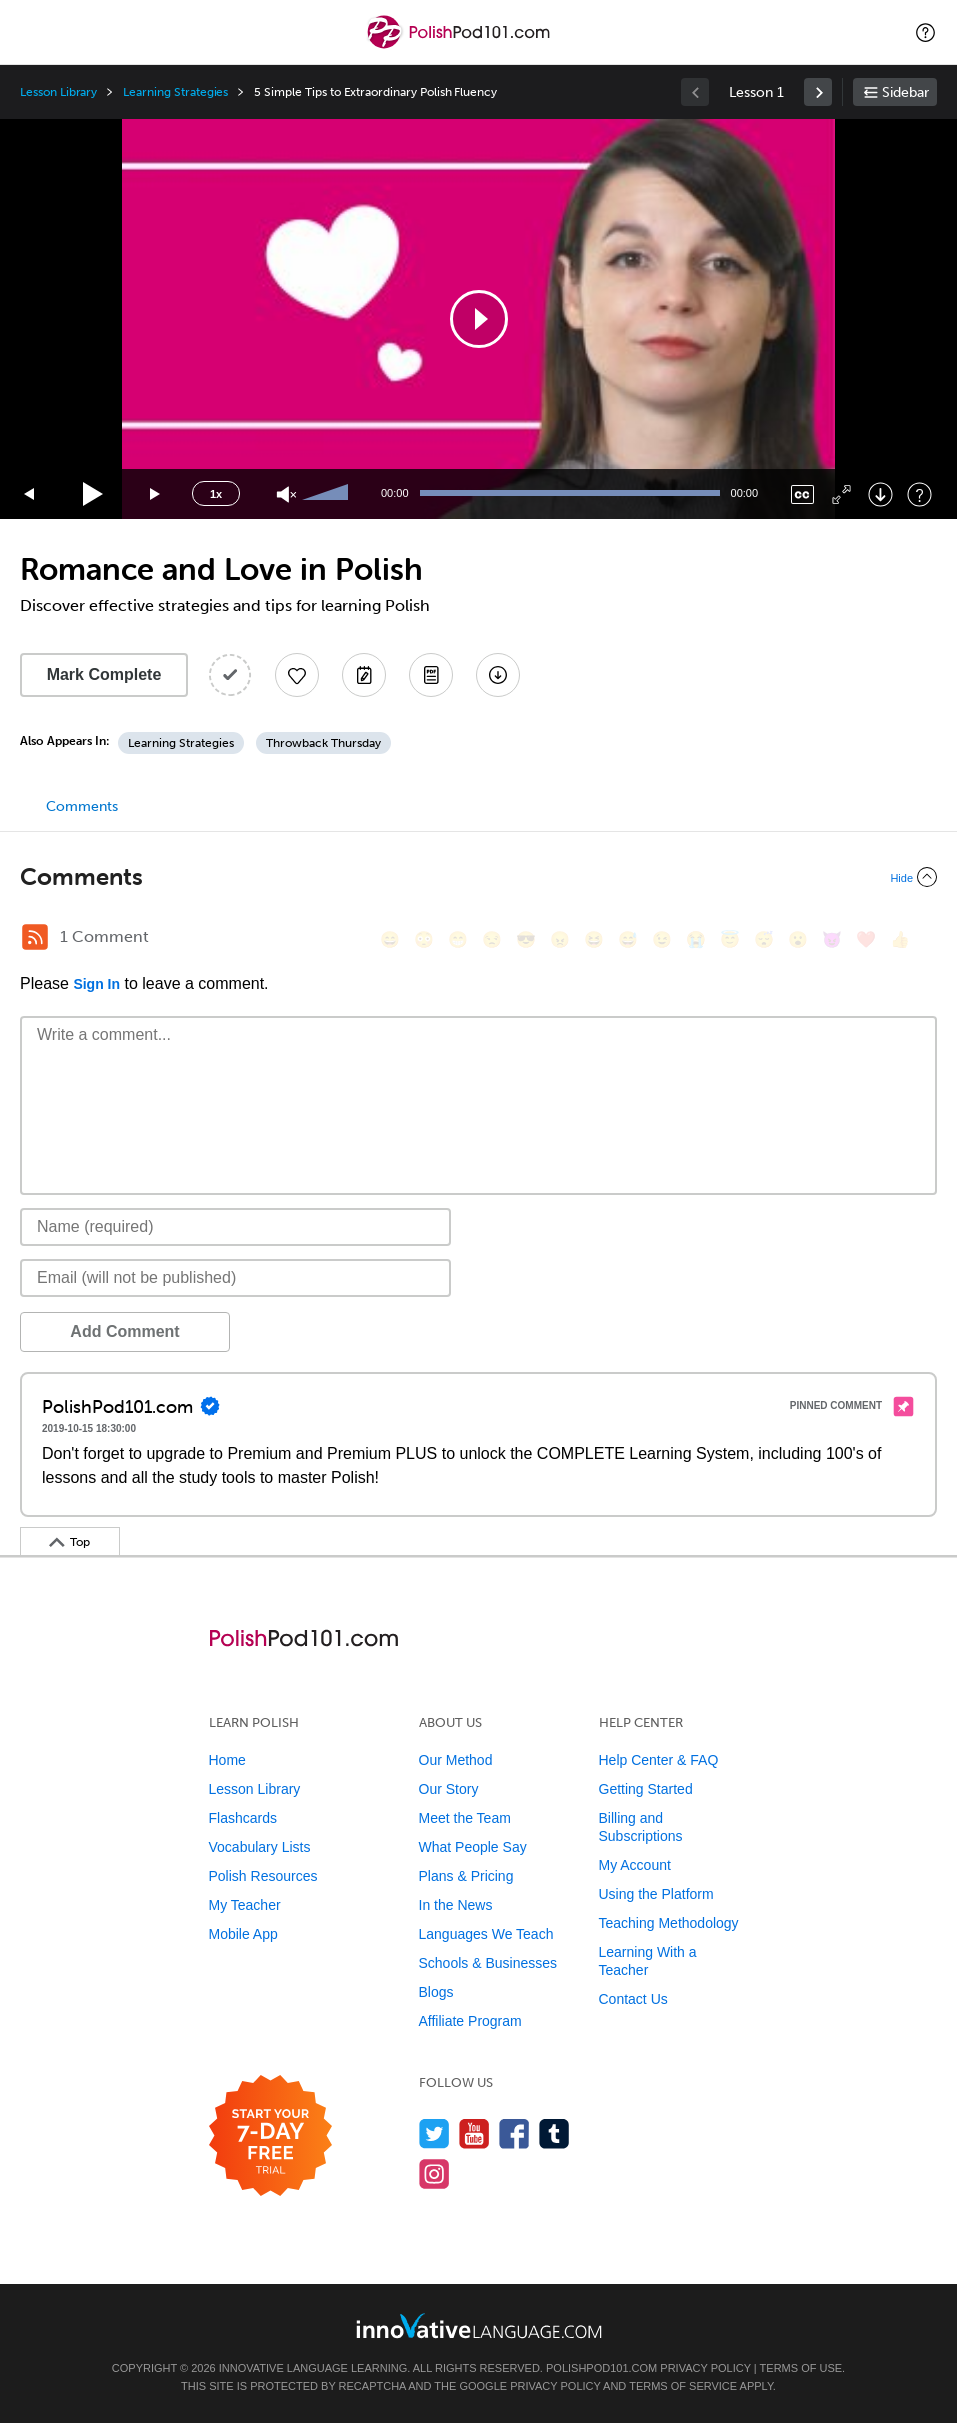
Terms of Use (801, 2368)
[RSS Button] (35, 937)
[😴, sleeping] (764, 939)
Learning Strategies (175, 92)
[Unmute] (286, 494)
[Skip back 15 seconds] (30, 494)
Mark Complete (104, 674)
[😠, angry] (560, 939)
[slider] (328, 494)
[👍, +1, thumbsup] (900, 939)
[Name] (235, 1227)
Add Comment (124, 1331)
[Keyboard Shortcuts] (919, 494)
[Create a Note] (364, 675)
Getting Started (646, 1789)
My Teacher (245, 1905)
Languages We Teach (486, 1934)
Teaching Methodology (669, 1923)
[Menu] (32, 32)
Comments (82, 806)
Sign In (96, 984)
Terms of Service (683, 2386)
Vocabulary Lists (260, 1847)
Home (227, 1760)
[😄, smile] (390, 939)
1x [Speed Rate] (216, 494)
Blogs (436, 1992)
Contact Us (633, 1999)
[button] (925, 32)
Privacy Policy (705, 2368)
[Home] (461, 46)
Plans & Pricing (466, 1876)
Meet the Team (465, 1818)
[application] (478, 319)
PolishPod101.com (601, 2368)
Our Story (449, 1789)
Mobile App (243, 1934)
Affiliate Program (470, 2021)
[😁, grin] (458, 939)
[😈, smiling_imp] (832, 939)
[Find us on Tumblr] (554, 2133)
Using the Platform (656, 1894)
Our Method (456, 1760)
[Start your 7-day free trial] (270, 2136)
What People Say (473, 1847)
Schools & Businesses (488, 1963)
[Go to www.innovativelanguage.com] (479, 2325)
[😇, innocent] (730, 939)
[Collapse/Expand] (478, 877)
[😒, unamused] (492, 939)
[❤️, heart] (866, 939)
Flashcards (243, 1818)
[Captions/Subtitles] (802, 494)
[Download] (880, 494)
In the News (456, 1905)
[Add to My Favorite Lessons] (297, 675)
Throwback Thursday (323, 743)
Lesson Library (58, 92)
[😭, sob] (696, 939)
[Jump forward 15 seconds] (156, 494)
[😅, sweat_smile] (628, 939)
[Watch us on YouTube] (474, 2133)
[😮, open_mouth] (798, 939)
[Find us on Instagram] (434, 2173)
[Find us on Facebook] (514, 2133)
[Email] (235, 1278)
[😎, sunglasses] (526, 939)
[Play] (93, 494)
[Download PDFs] (431, 675)
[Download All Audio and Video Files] (498, 675)
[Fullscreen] (841, 494)
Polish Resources (263, 1876)
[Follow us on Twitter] (434, 2133)
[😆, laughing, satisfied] (594, 939)
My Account (635, 1865)
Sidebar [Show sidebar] (905, 92)
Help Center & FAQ (659, 1760)
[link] (818, 92)
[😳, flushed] (424, 939)
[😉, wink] (662, 939)
